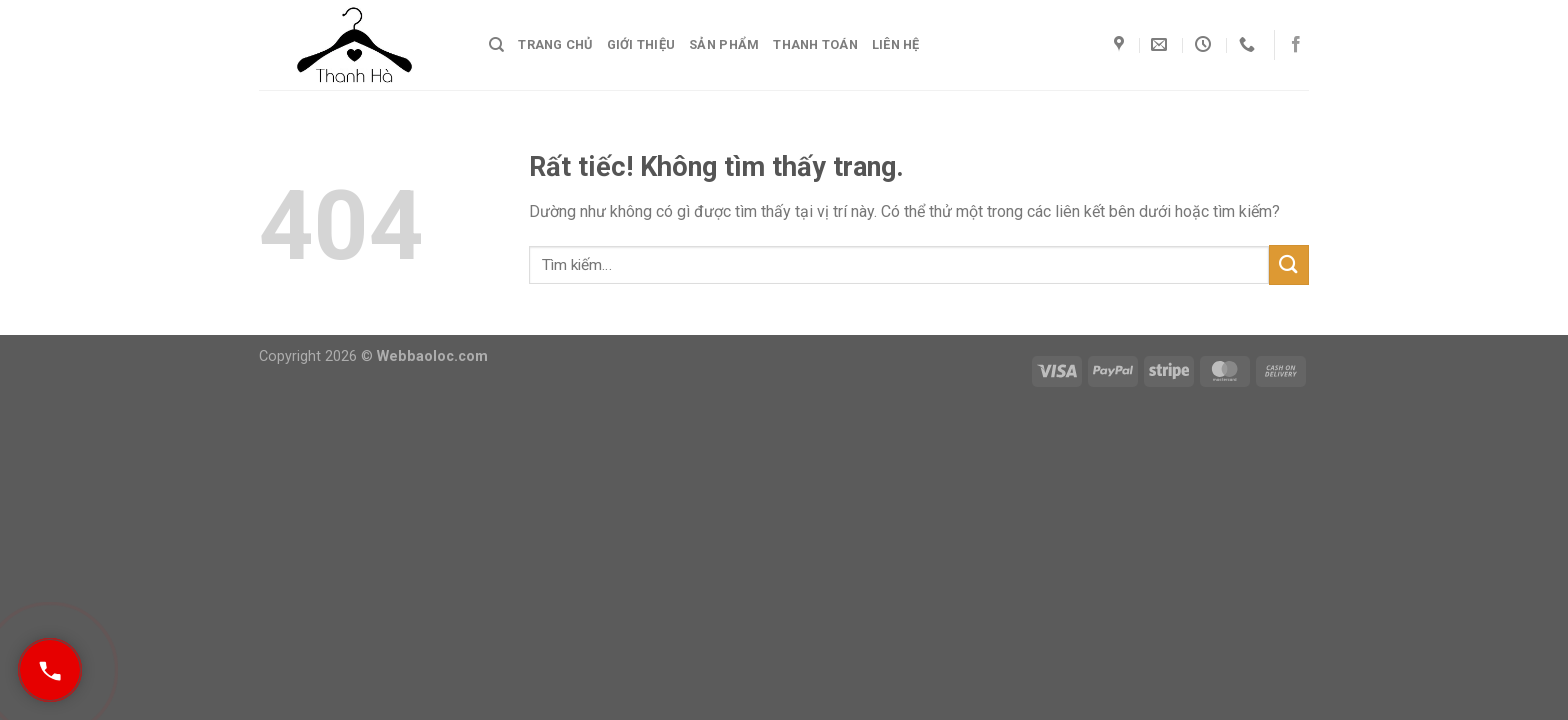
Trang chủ (555, 44)
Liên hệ (896, 44)
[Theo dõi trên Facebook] (1296, 45)
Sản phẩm (724, 44)
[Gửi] (1289, 264)
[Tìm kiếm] (496, 45)
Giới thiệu (641, 44)
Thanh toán (815, 44)
